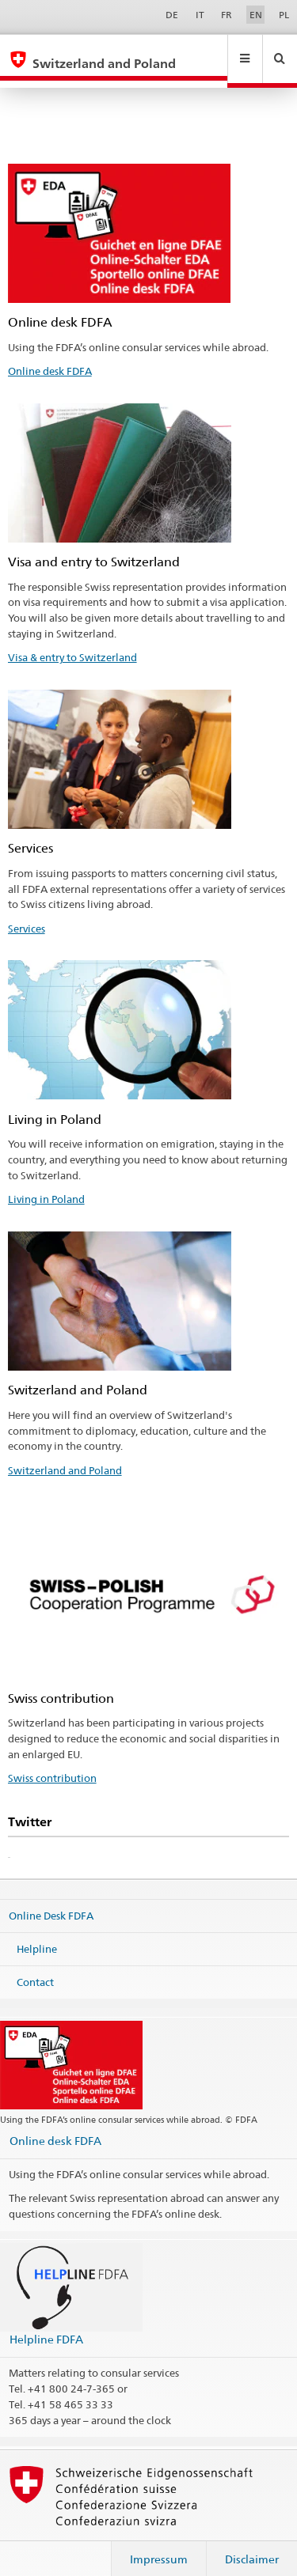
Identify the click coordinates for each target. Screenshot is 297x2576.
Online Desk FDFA (51, 1900)
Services (26, 913)
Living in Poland (46, 1184)
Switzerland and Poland (65, 1455)
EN (255, 15)
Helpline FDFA (46, 2324)
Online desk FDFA (50, 356)
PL (284, 15)
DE (172, 15)
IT (200, 15)
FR (226, 15)
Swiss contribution (52, 1763)
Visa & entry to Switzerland (72, 642)
